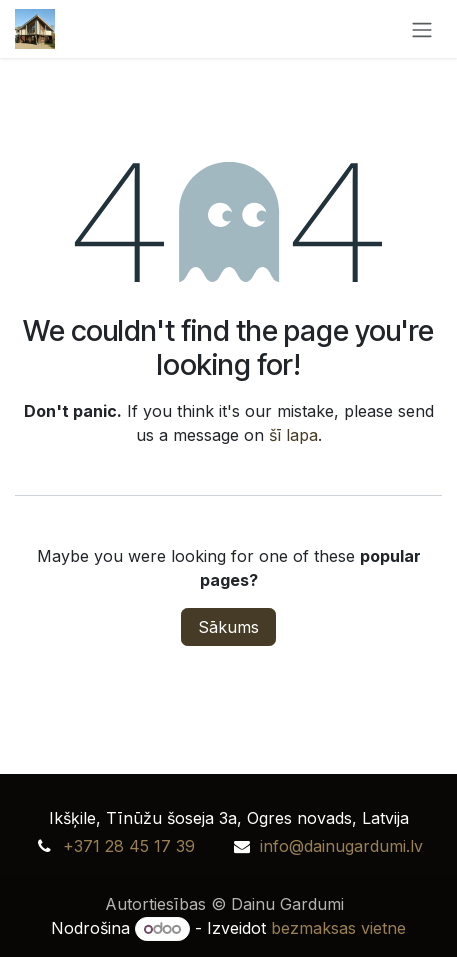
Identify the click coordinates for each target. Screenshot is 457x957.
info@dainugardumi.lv (341, 846)
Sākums (228, 627)
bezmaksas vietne (338, 928)
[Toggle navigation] (422, 29)
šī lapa (293, 435)
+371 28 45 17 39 (129, 846)
